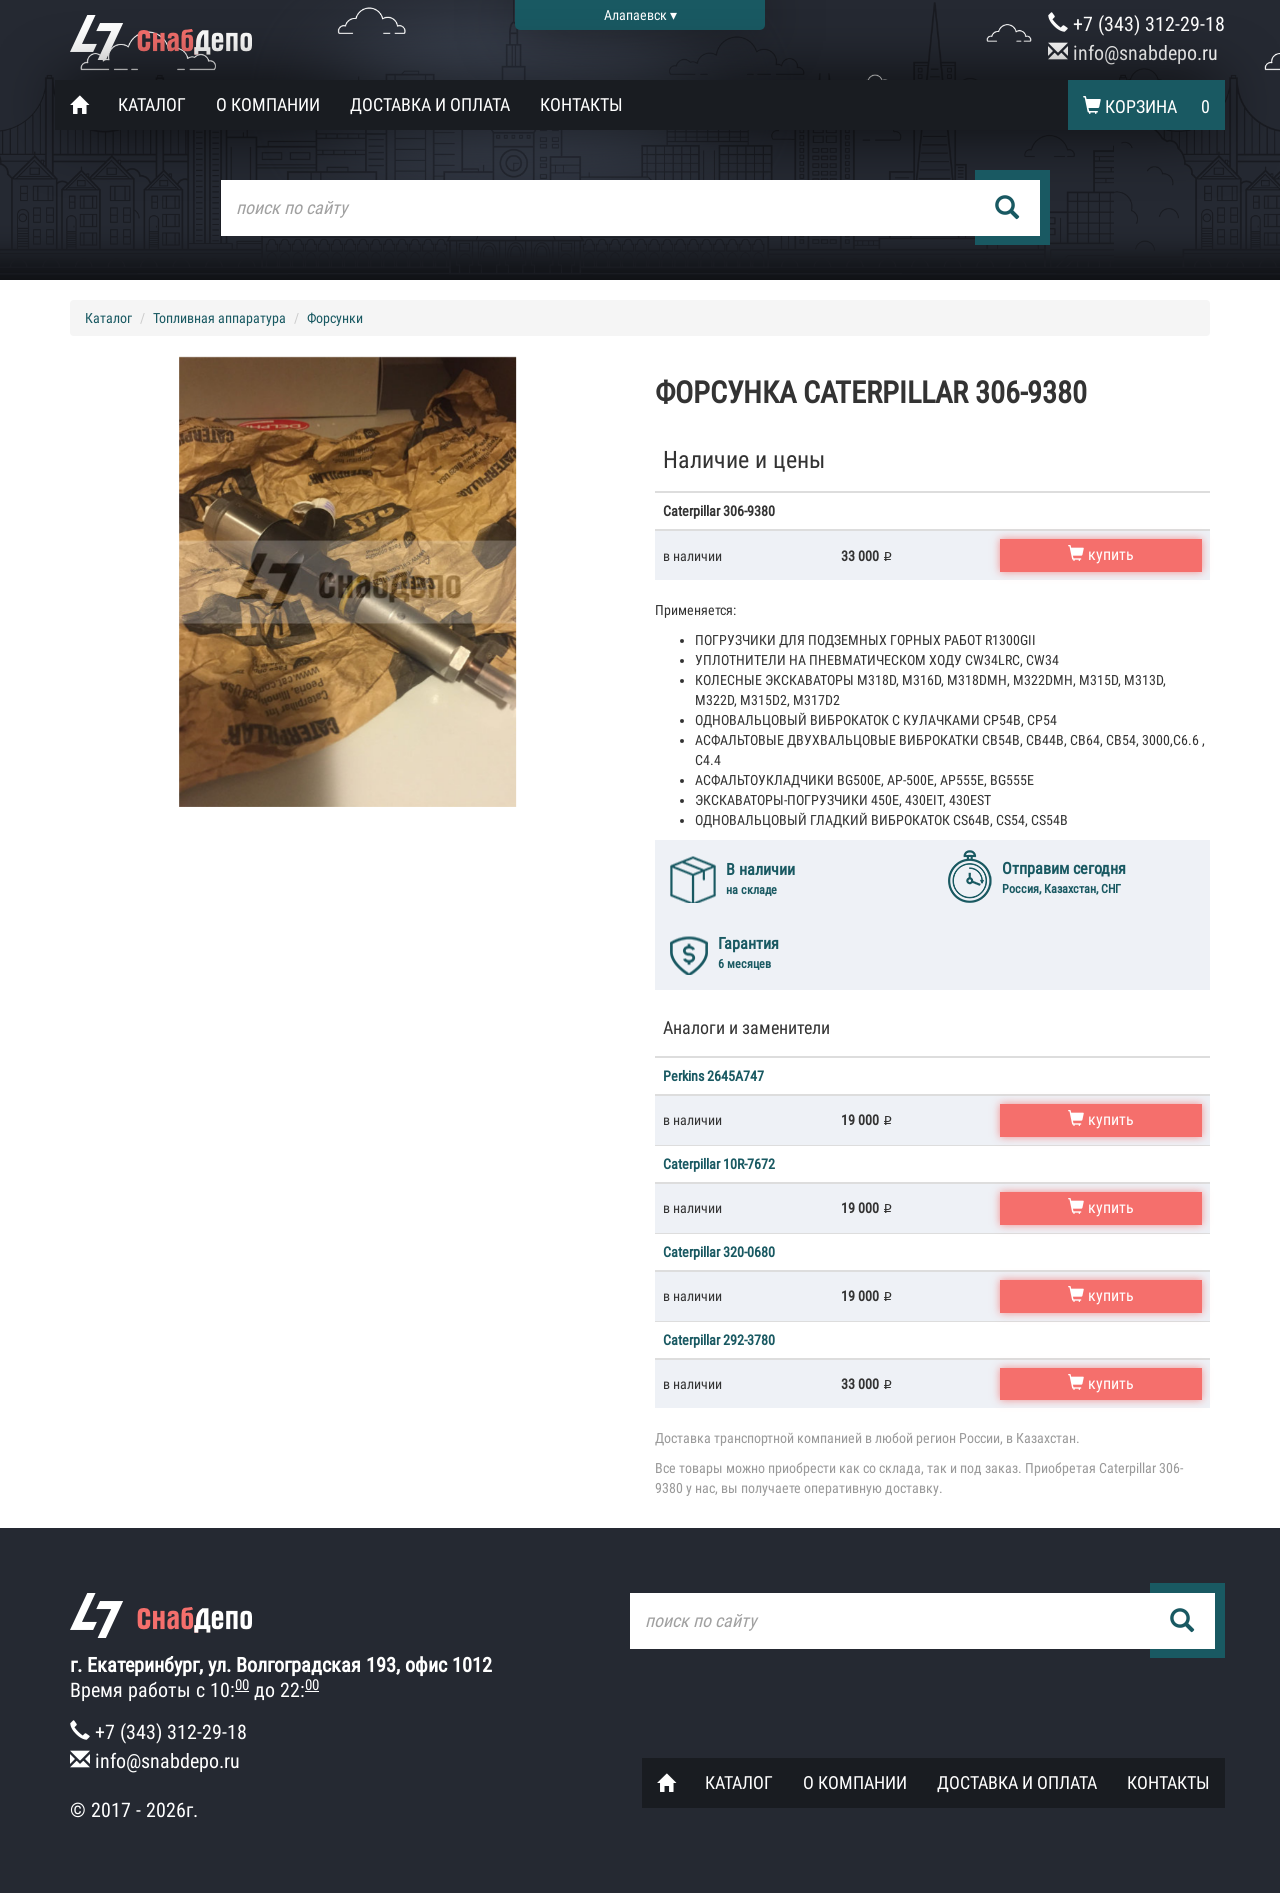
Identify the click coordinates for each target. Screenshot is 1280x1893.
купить (1101, 554)
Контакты (581, 104)
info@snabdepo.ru (1133, 53)
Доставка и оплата (430, 104)
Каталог (152, 104)
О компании (268, 104)
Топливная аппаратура (219, 318)
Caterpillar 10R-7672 (719, 1164)
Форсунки (335, 318)
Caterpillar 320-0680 (719, 1252)
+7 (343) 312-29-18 (1136, 24)
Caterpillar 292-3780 (719, 1340)
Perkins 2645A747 (713, 1076)
